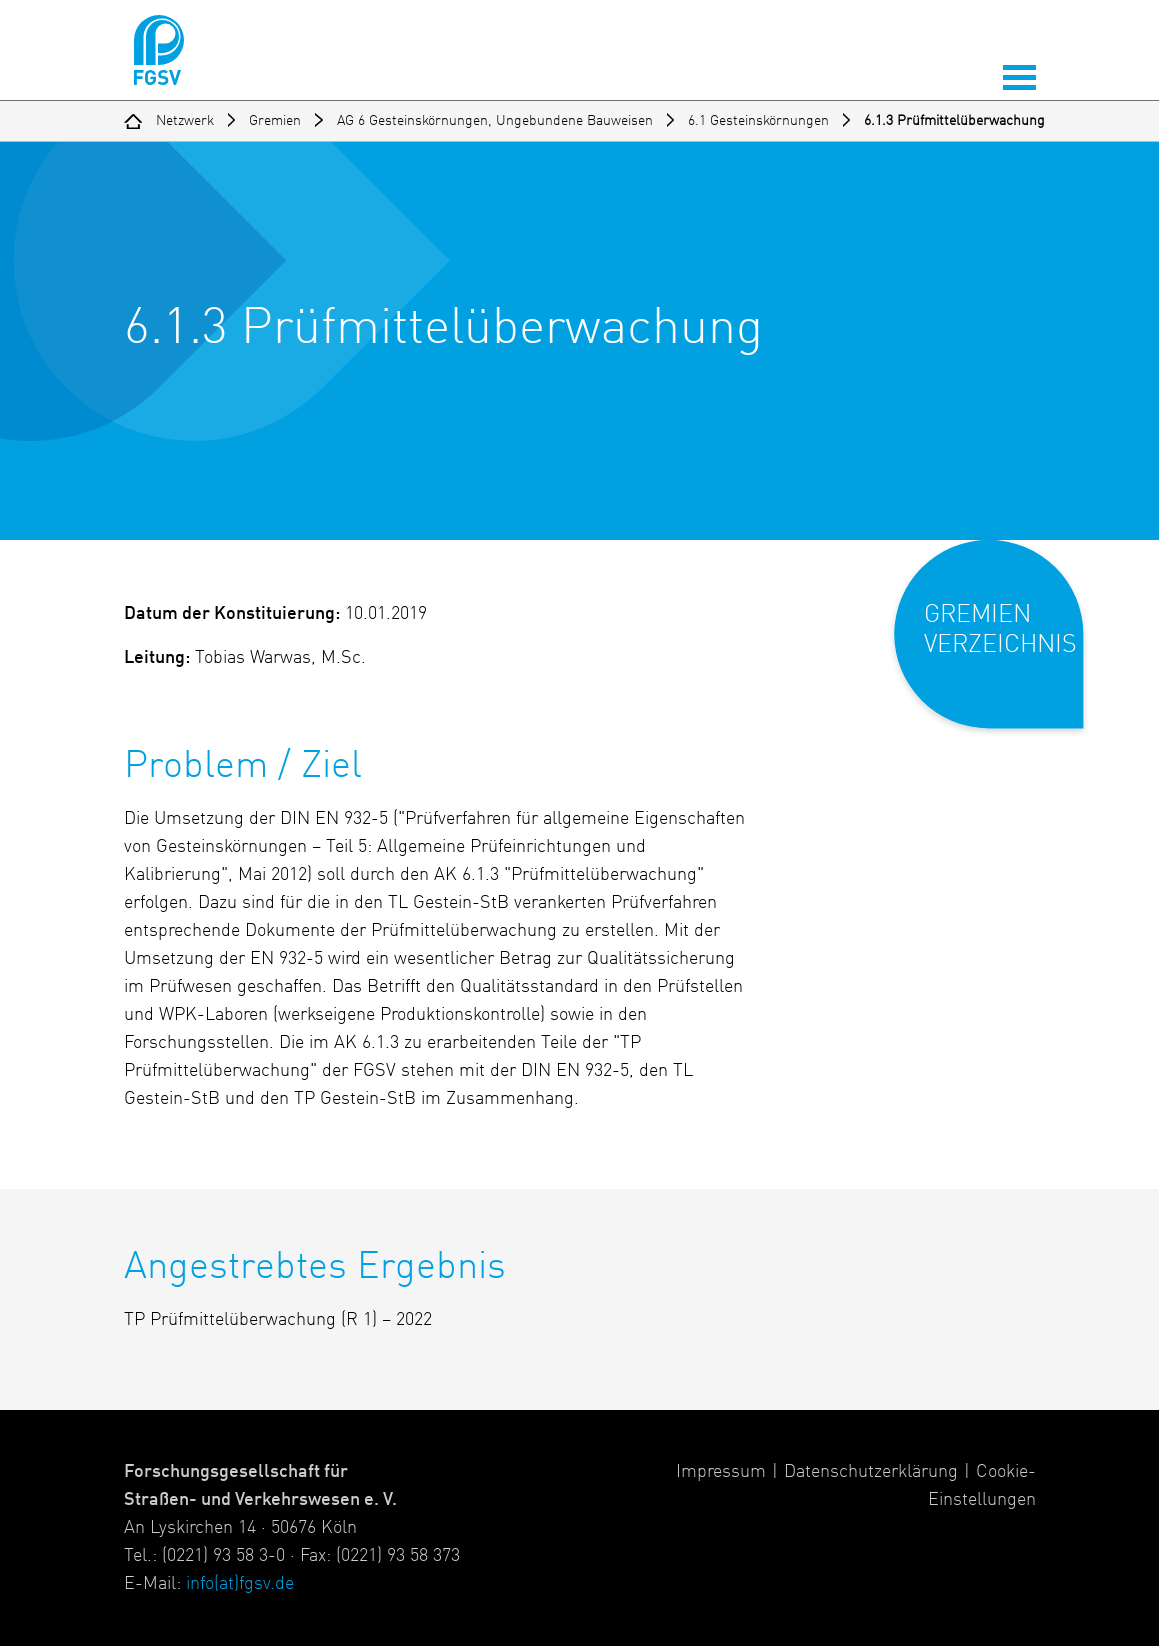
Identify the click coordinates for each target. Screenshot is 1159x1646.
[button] (1002, 650)
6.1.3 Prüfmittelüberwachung (954, 121)
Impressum (721, 1472)
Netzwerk (185, 121)
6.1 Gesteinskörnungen (758, 121)
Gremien (275, 121)
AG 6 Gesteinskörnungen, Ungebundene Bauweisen (495, 121)
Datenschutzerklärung (871, 1472)
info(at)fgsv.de (240, 1584)
